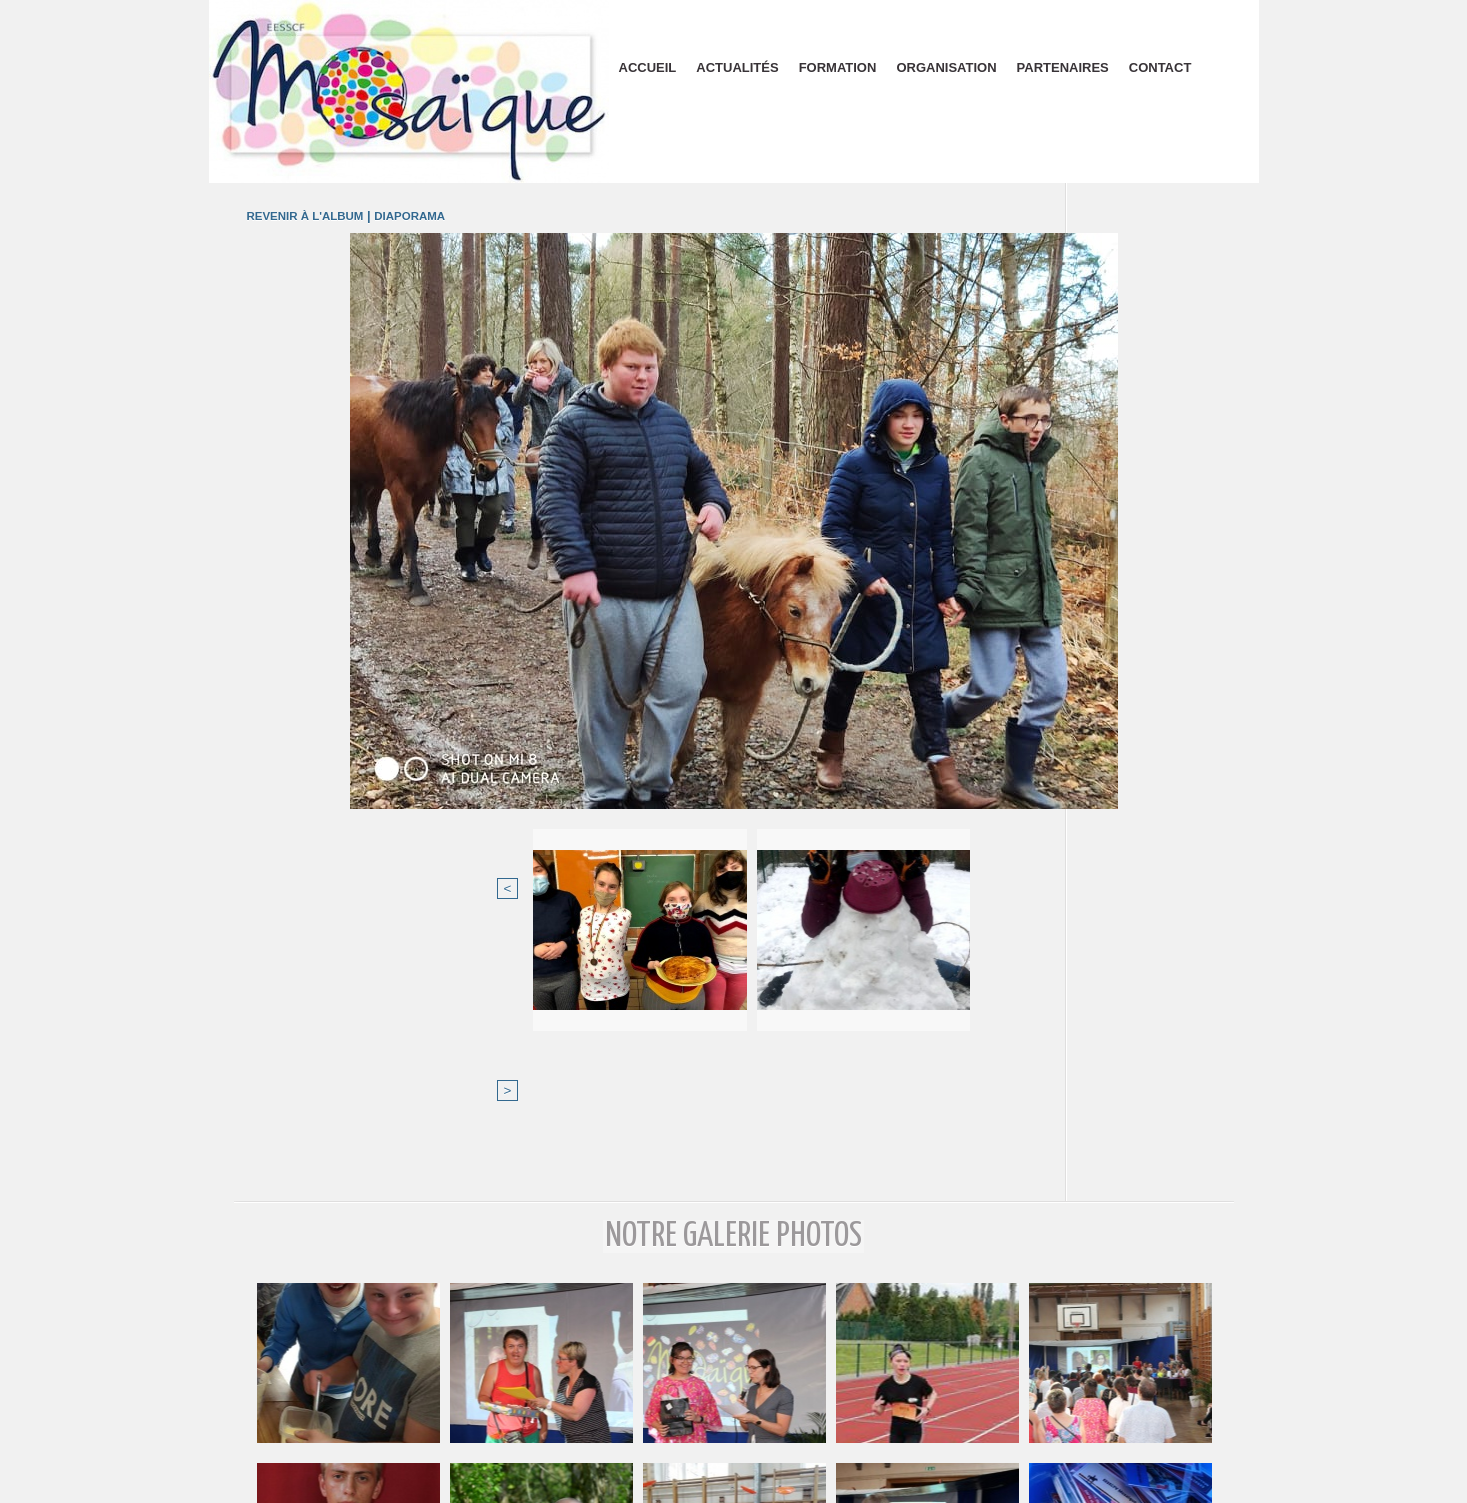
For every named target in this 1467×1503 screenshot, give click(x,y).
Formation (838, 67)
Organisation (946, 67)
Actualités (737, 67)
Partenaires (1063, 67)
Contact (1160, 67)
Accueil (648, 67)
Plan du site (733, 1481)
